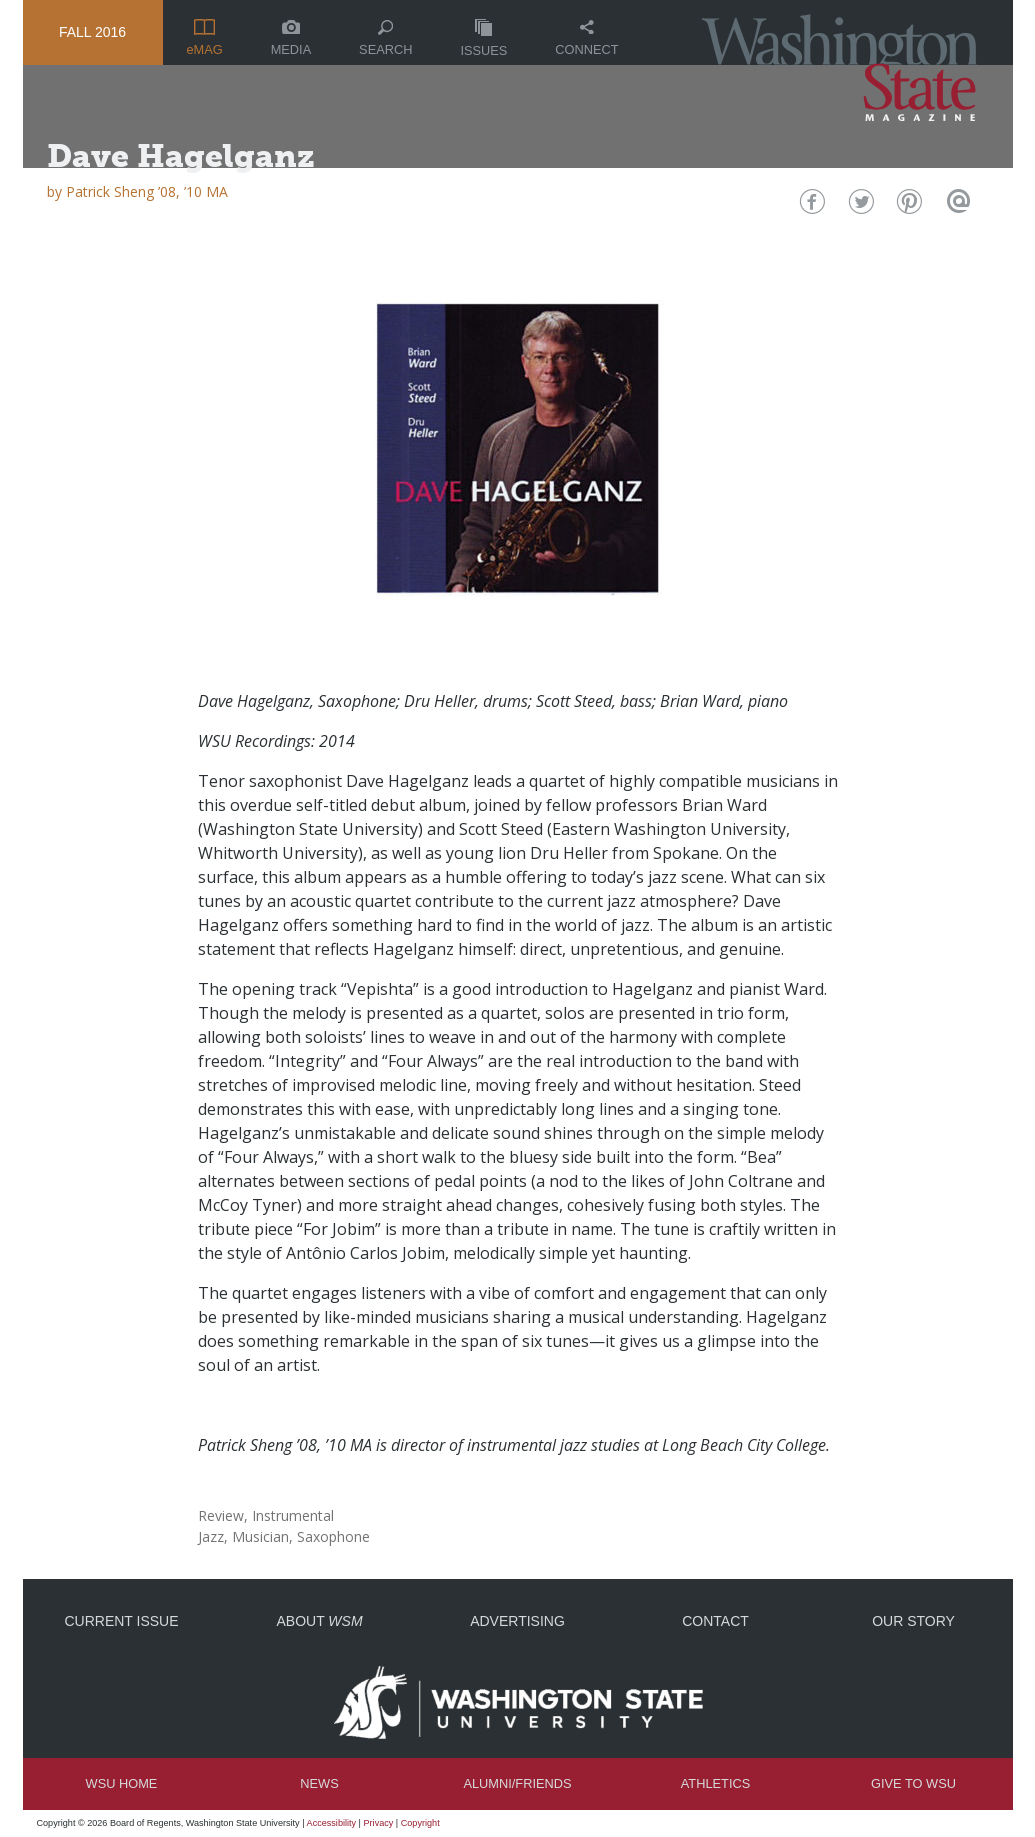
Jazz (211, 1536)
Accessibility (332, 1823)
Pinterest (907, 206)
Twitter (858, 206)
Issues (483, 38)
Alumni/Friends (517, 1783)
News (319, 1783)
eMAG (204, 38)
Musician (260, 1536)
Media (291, 38)
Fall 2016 (92, 32)
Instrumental (293, 1515)
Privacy (379, 1823)
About (319, 1621)
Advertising (517, 1621)
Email (956, 206)
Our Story (913, 1621)
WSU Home (122, 1783)
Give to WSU (913, 1783)
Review (221, 1515)
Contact (715, 1621)
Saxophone (333, 1536)
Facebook (809, 206)
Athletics (715, 1783)
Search (385, 38)
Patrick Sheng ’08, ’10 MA (147, 191)
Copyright (420, 1823)
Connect (586, 38)
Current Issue (121, 1621)
